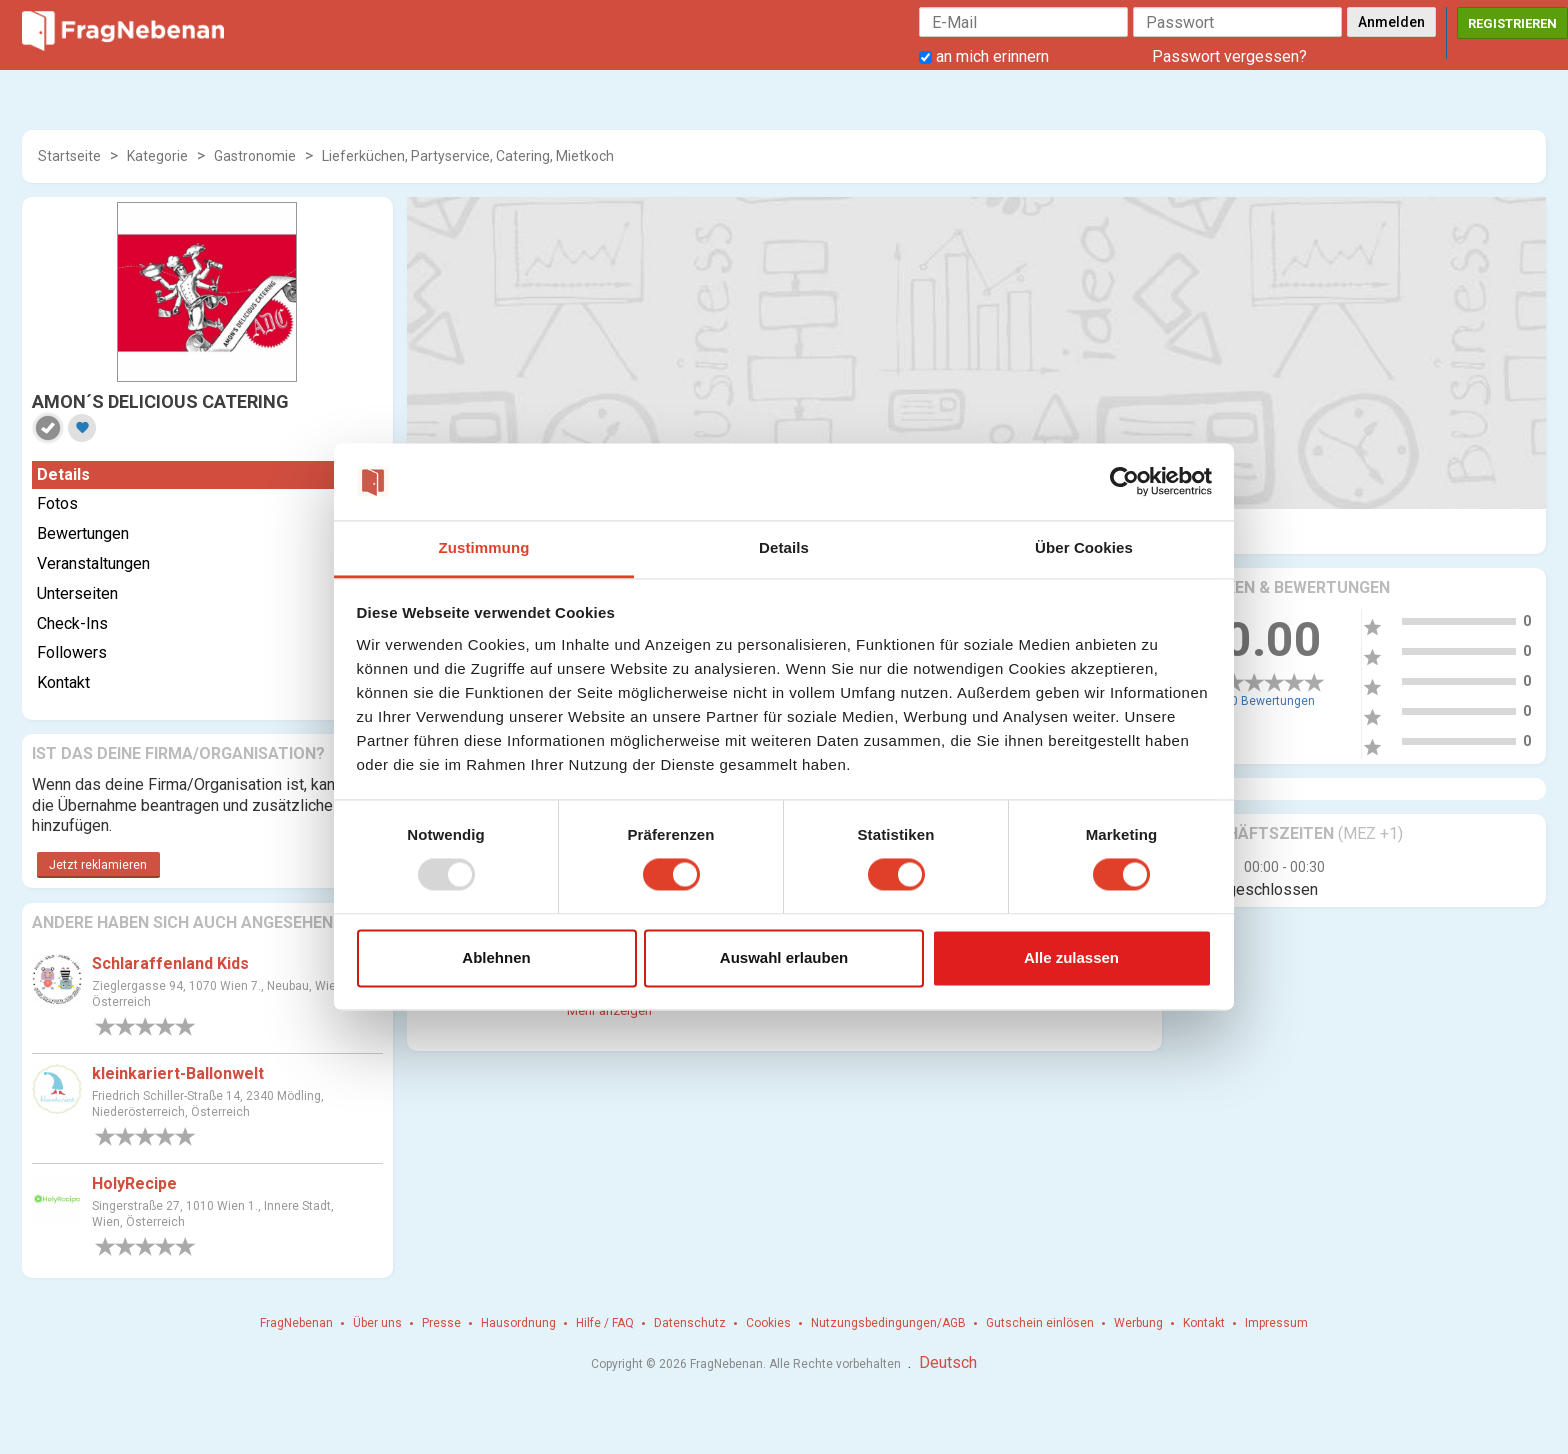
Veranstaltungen (93, 563)
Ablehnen (496, 957)
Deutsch (948, 1362)
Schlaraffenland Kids (170, 963)
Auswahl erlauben (784, 957)
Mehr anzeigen (609, 1010)
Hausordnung (518, 1323)
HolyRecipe (134, 1183)
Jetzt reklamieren (98, 865)
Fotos (57, 503)
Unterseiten (77, 593)
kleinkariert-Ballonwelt (178, 1073)
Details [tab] (784, 547)
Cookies (768, 1323)
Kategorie (157, 156)
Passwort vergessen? (1229, 56)
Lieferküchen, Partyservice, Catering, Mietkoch (468, 156)
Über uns (377, 1323)
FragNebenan (296, 1323)
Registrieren (1512, 23)
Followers (72, 652)
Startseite (69, 156)
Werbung (1138, 1323)
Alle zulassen (1071, 957)
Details (63, 474)
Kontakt (63, 682)
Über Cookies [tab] (1084, 547)
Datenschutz (690, 1323)
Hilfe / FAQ (605, 1323)
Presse (441, 1323)
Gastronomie (255, 156)
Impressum (1276, 1323)
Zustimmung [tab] (484, 547)
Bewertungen (83, 533)
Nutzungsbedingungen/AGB (888, 1323)
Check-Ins (72, 623)
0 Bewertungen (1273, 701)
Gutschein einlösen (1040, 1323)
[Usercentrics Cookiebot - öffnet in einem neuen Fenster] (1124, 482)
